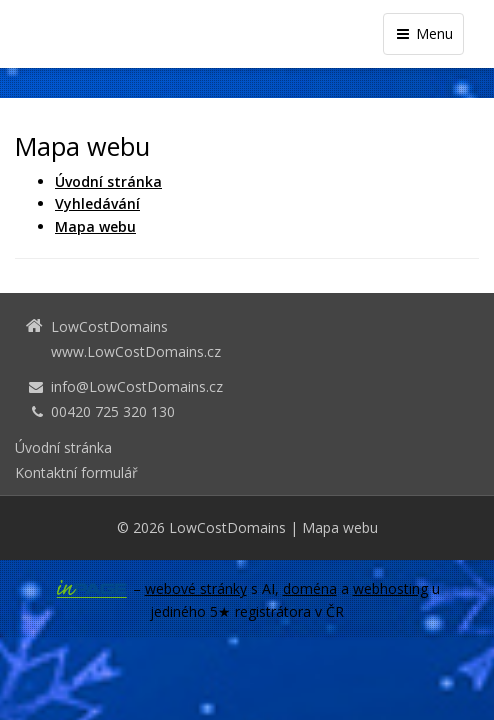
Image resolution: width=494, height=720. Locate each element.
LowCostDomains (227, 527)
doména (310, 588)
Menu (423, 33)
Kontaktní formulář (76, 472)
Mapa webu (340, 527)
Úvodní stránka (63, 447)
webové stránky (196, 588)
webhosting (390, 588)
